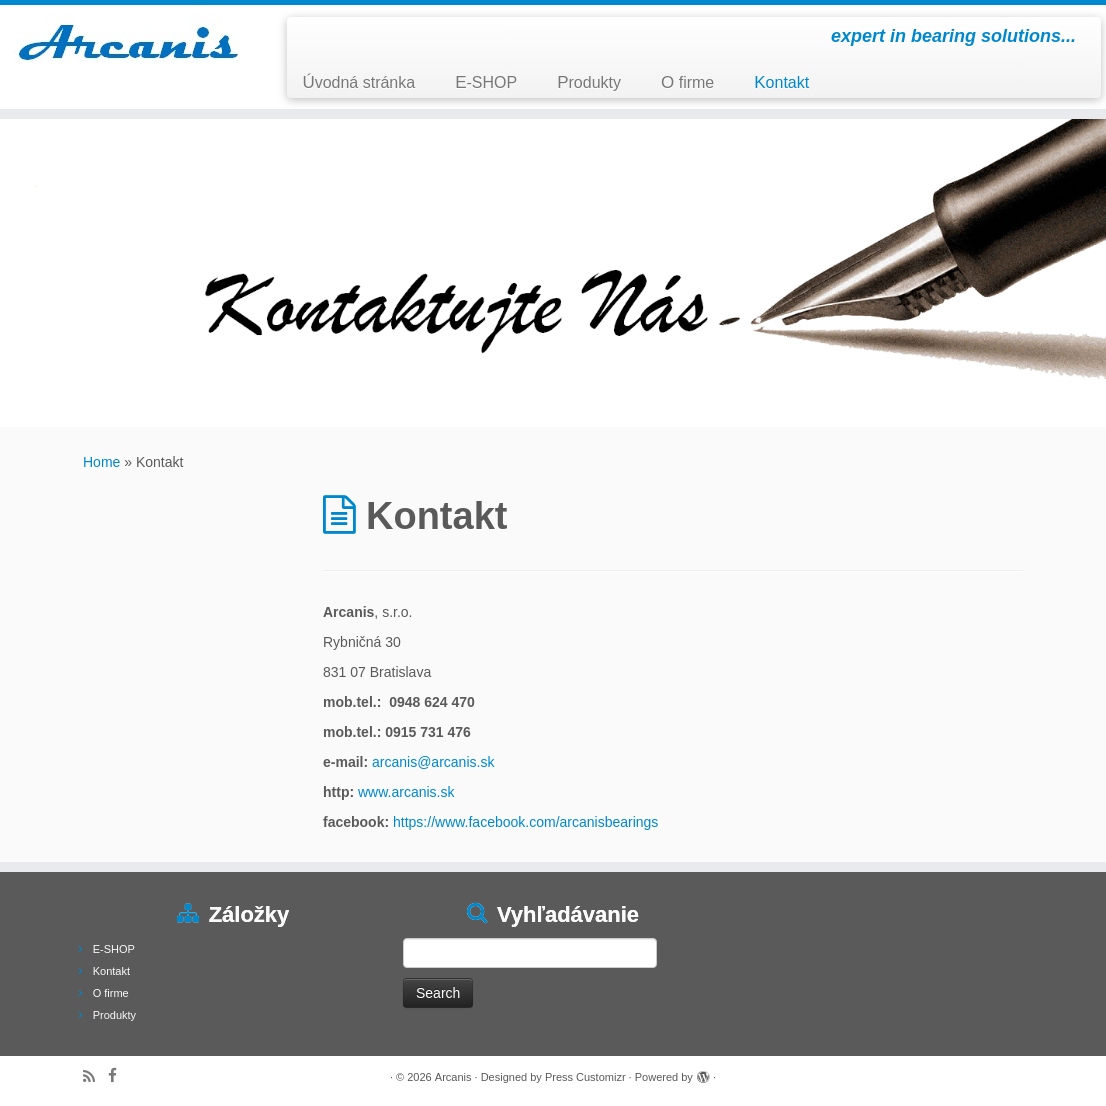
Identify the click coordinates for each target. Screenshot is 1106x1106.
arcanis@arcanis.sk (433, 762)
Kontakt (781, 82)
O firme (687, 82)
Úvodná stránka (358, 82)
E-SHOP (486, 82)
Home (101, 462)
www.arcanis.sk (406, 792)
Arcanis (453, 1077)
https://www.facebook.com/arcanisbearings (525, 822)
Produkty (589, 82)
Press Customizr (585, 1077)
